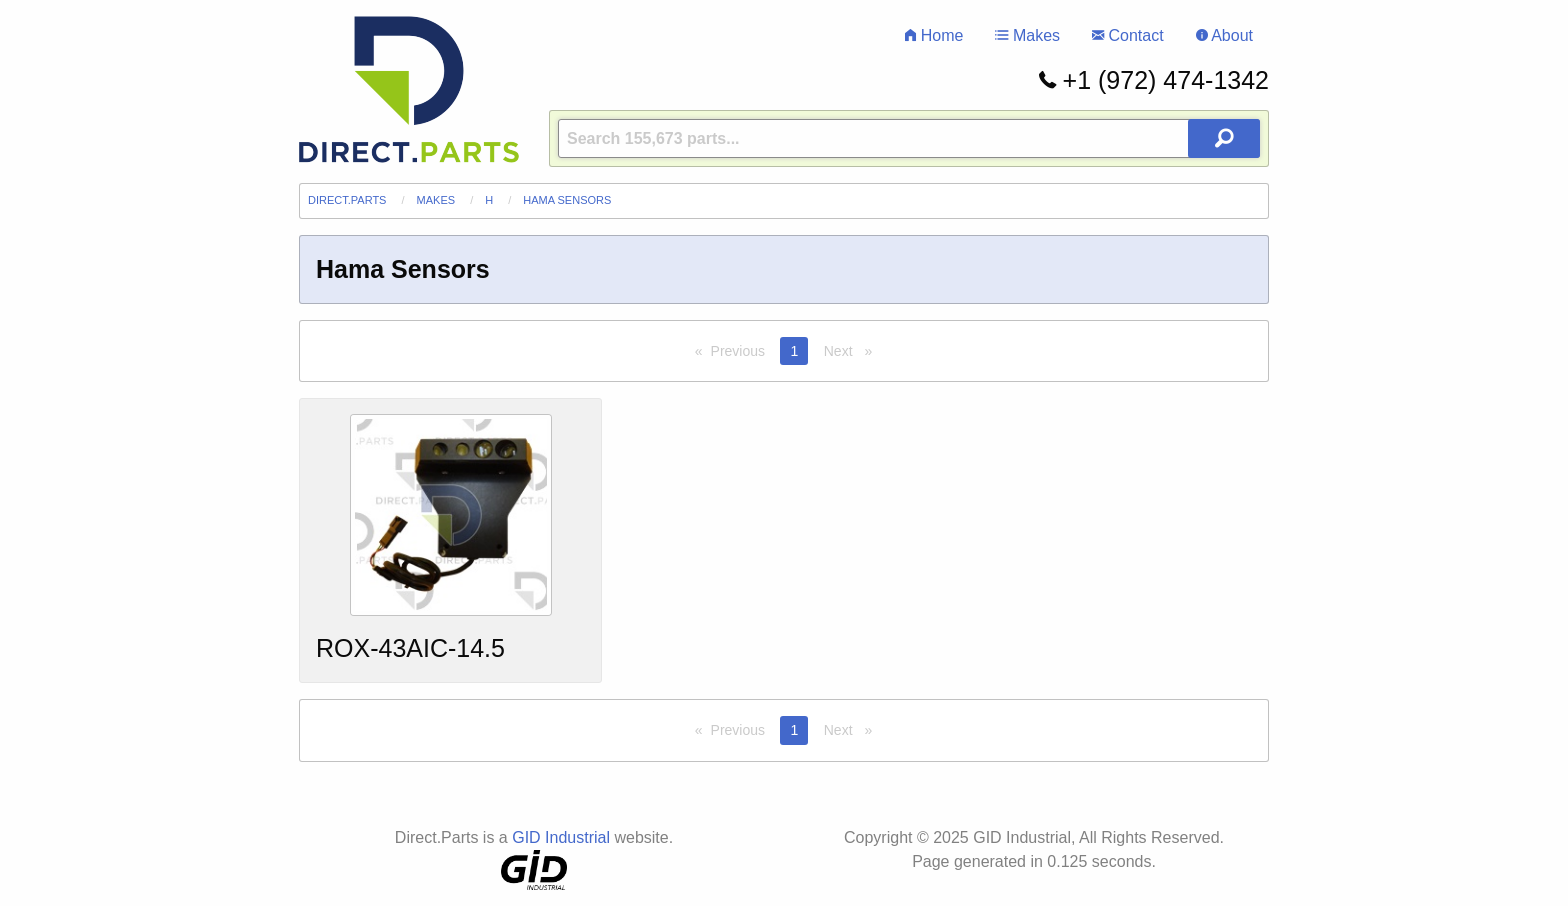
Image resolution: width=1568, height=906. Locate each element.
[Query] (909, 138)
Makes (1027, 35)
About (1224, 35)
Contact (1128, 35)
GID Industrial (561, 837)
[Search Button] (1224, 138)
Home (934, 35)
